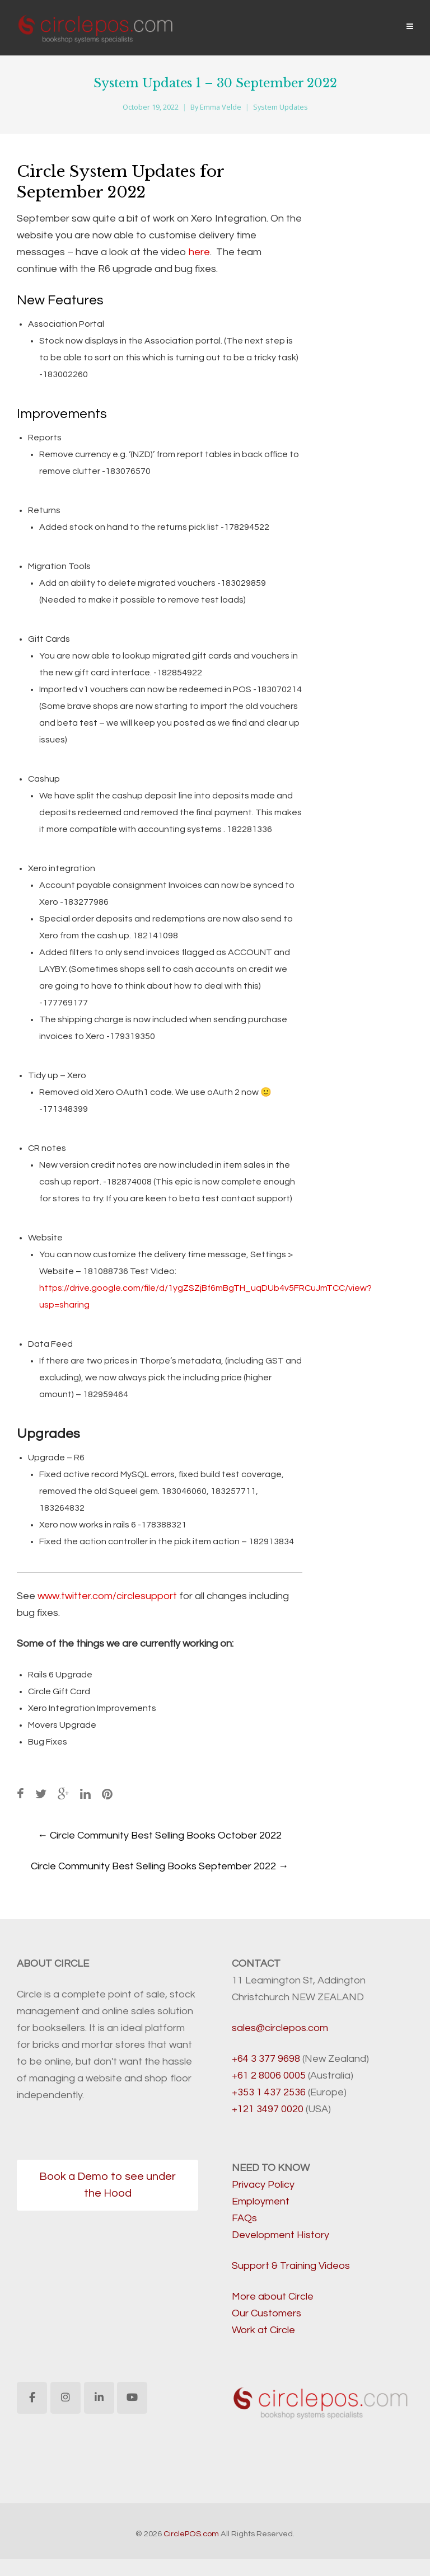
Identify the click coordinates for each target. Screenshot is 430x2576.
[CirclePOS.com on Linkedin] (99, 2398)
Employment (260, 2201)
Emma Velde (220, 107)
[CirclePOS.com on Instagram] (65, 2398)
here (199, 252)
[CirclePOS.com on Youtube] (132, 2398)
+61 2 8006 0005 (269, 2075)
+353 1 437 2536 (269, 2092)
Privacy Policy (263, 2184)
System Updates (280, 107)
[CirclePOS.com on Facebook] (32, 2398)
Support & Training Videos (291, 2265)
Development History (280, 2235)
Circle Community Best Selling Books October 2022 (160, 1835)
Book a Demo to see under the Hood (107, 2185)
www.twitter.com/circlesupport (107, 1596)
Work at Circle (263, 2330)
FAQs (244, 2218)
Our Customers (266, 2313)
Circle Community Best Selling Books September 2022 (159, 1866)
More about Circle (273, 2296)
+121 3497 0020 (267, 2109)
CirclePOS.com (191, 2534)
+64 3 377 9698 (266, 2058)
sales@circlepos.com (280, 2028)
